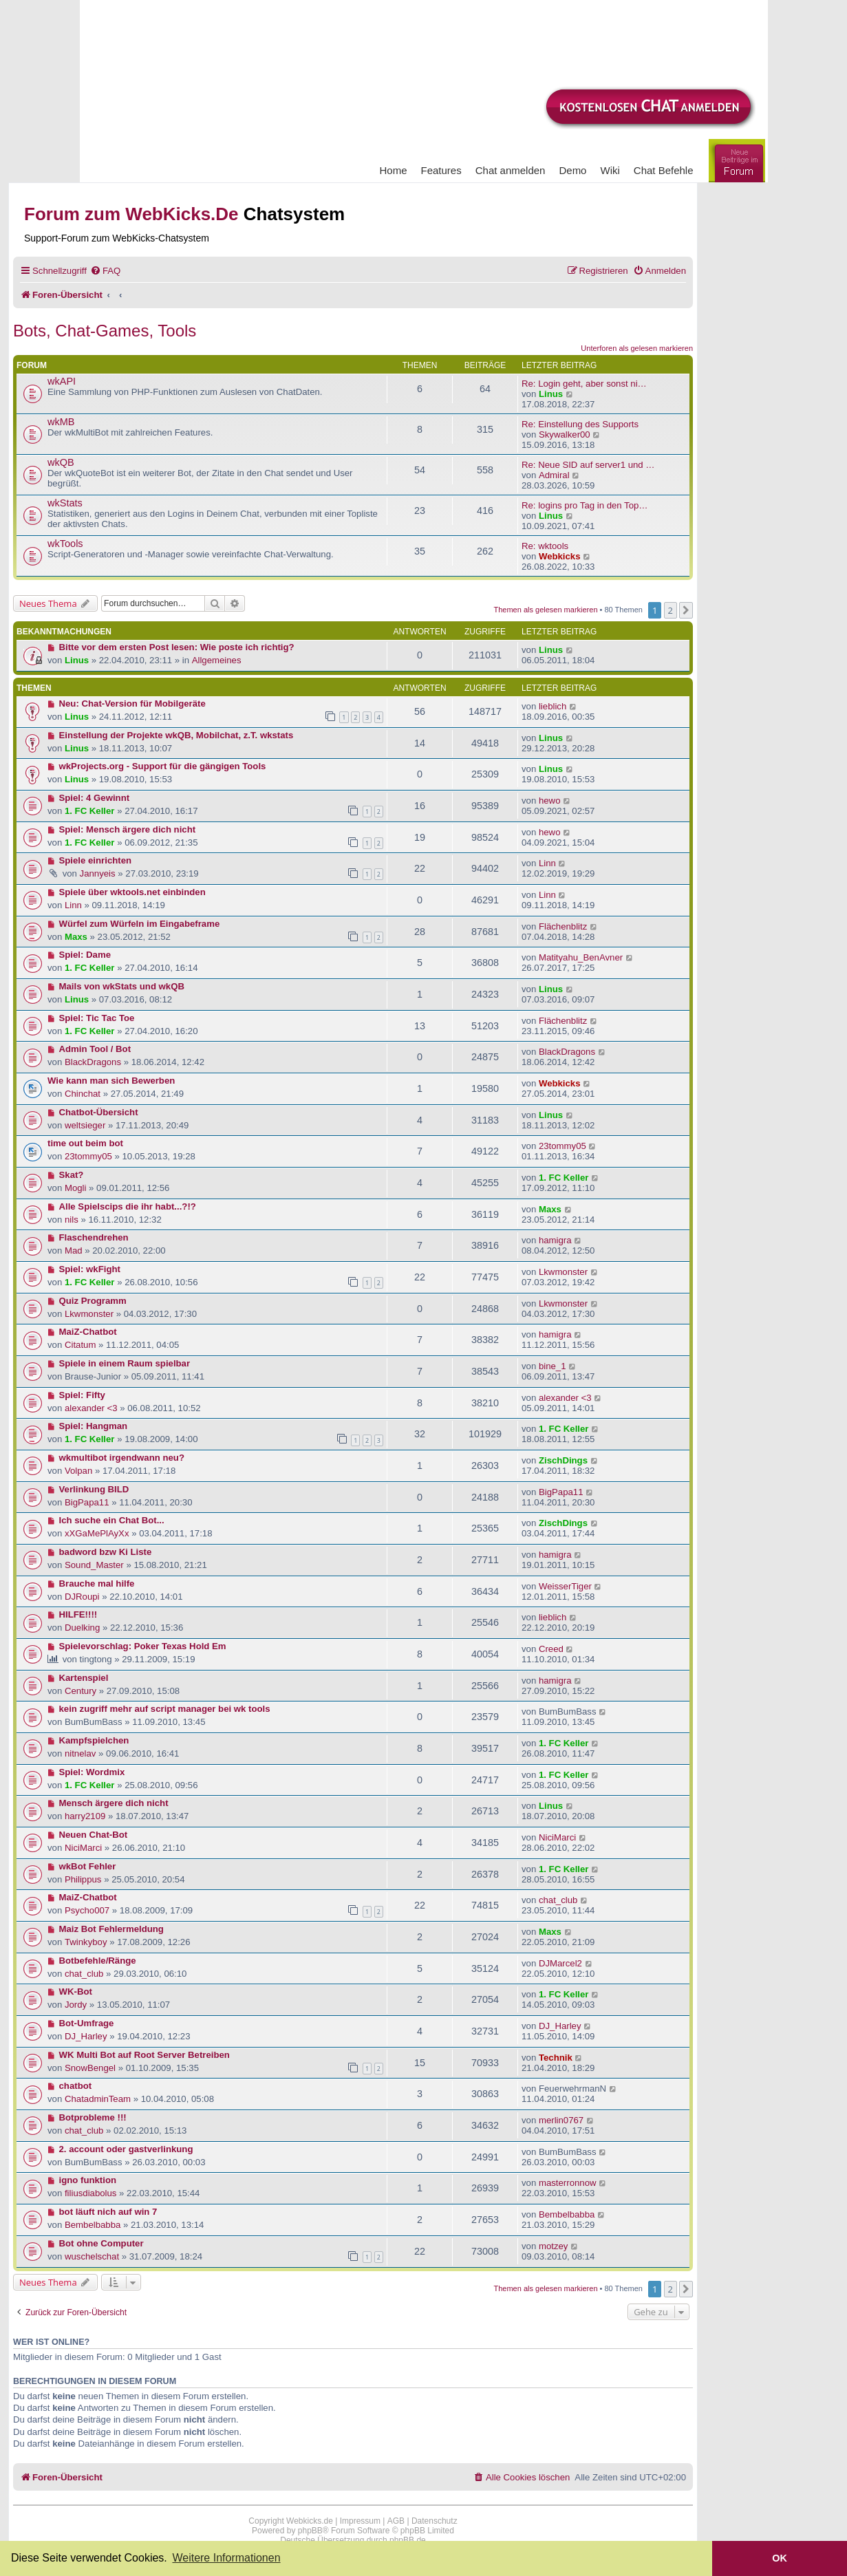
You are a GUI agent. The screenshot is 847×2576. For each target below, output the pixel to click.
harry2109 (85, 1816)
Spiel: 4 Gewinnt (94, 798)
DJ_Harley (86, 2036)
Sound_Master (94, 1565)
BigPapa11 (87, 1502)
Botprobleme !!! (93, 2117)
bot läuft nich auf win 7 (108, 2212)
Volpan (78, 1471)
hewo (550, 800)
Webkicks (560, 556)
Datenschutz (434, 2521)
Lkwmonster (563, 1272)
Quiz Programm (93, 1301)
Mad (74, 1250)
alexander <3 (91, 1408)
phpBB (310, 2530)
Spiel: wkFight (89, 1269)
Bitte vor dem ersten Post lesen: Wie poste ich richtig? (176, 647)
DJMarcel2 (560, 1963)
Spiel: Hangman (93, 1426)
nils (71, 1219)
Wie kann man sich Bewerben (111, 1080)
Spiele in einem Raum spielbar (125, 1363)
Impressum (360, 2521)
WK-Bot (75, 1991)
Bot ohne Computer (101, 2243)
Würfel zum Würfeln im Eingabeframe (139, 924)
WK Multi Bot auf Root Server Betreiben (144, 2055)
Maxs (76, 937)
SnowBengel (90, 2068)
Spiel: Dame (85, 954)
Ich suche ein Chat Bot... (111, 1520)
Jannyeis (98, 873)
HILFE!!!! (78, 1614)
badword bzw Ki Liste (105, 1552)
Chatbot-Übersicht (98, 1112)
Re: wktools (545, 546)
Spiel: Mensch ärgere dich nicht (127, 829)
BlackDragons (93, 1062)
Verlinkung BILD (94, 1489)
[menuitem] (105, 271)
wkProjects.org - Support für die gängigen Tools (162, 766)
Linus (551, 394)
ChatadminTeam (98, 2099)
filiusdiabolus (91, 2193)
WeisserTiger (565, 1586)
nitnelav (80, 1753)
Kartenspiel (84, 1678)
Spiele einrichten (95, 860)
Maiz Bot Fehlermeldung (111, 1929)
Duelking (82, 1627)
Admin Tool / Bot (95, 1049)
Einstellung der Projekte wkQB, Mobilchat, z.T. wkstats (176, 735)
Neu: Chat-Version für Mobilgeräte (132, 703)
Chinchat (82, 1093)
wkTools (65, 543)
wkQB (60, 462)
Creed (551, 1649)
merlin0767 (561, 2120)
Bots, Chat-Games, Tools (104, 330)
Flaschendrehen (94, 1237)
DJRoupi (82, 1596)
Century (80, 1691)
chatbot (75, 2086)
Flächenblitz (563, 926)
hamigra (555, 1240)
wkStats (65, 502)
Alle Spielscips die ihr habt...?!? (127, 1206)
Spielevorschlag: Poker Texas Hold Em (142, 1646)
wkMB (61, 421)
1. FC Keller (90, 811)
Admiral (554, 475)
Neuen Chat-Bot (93, 1834)
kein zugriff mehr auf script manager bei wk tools (164, 1709)
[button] (686, 610)
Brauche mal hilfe (97, 1583)
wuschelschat (92, 2256)
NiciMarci (83, 1848)
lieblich (552, 706)
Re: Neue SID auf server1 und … (588, 465)
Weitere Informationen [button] (226, 2558)
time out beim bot (85, 1143)
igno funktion (88, 2180)
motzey (553, 2246)
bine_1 (552, 1366)
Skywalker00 (564, 434)
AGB (396, 2521)
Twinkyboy (86, 1942)
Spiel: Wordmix (92, 1772)
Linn (547, 863)
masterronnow (568, 2183)
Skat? (71, 1175)
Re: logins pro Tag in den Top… (585, 505)
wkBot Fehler (87, 1866)
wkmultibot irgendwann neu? (121, 1457)
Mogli (76, 1188)
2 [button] (670, 610)
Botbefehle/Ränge (97, 1960)
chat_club (558, 1900)
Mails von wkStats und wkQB (121, 986)
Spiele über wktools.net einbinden (132, 892)
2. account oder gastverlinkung (126, 2149)
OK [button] (779, 2558)
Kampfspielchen (94, 1740)
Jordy (76, 2004)
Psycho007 (87, 1910)
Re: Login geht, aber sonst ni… (584, 383)
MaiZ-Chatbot (88, 1332)
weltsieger (85, 1125)
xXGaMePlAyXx (97, 1533)
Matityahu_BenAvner (581, 957)
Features (441, 170)
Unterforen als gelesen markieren (637, 348)
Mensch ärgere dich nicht (114, 1803)
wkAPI (61, 381)
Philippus (83, 1879)
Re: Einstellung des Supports (580, 424)
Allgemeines (217, 660)
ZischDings (563, 1460)
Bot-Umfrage (86, 2023)
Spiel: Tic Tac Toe (97, 1018)
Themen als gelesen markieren (546, 609)
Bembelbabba (92, 2225)
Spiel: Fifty (82, 1395)
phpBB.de (407, 2540)
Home (393, 170)
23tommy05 (88, 1156)
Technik (555, 2057)
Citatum (80, 1345)
